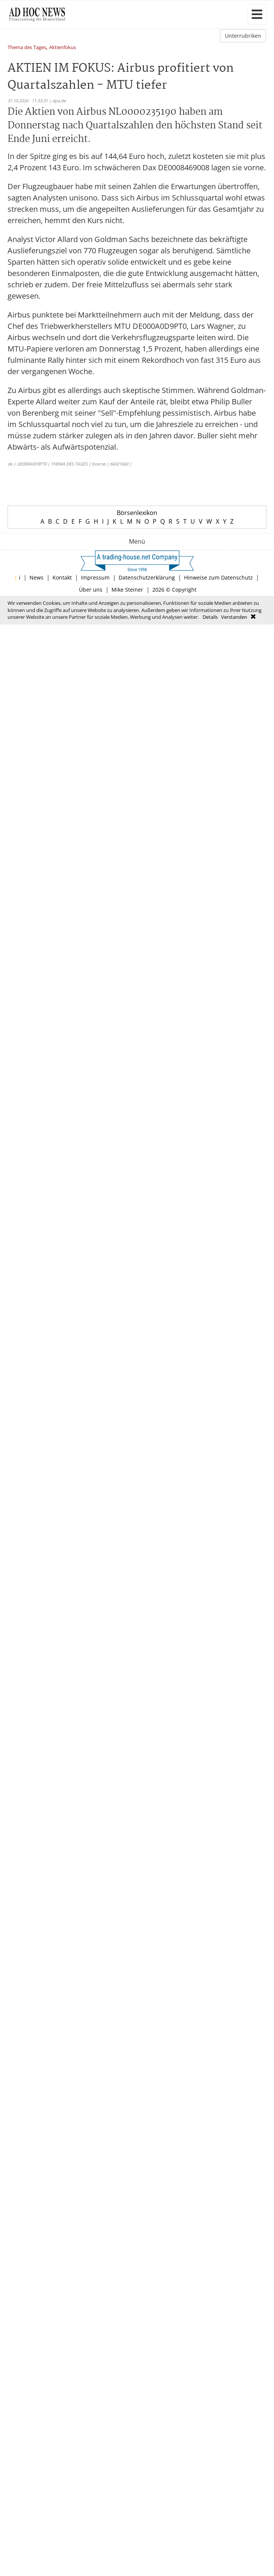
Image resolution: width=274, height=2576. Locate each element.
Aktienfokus (62, 48)
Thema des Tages (27, 48)
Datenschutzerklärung (147, 577)
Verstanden (234, 617)
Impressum (95, 577)
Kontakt (62, 577)
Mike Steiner (127, 589)
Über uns (90, 589)
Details (210, 617)
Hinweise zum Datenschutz (218, 577)
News (36, 577)
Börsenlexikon (137, 513)
